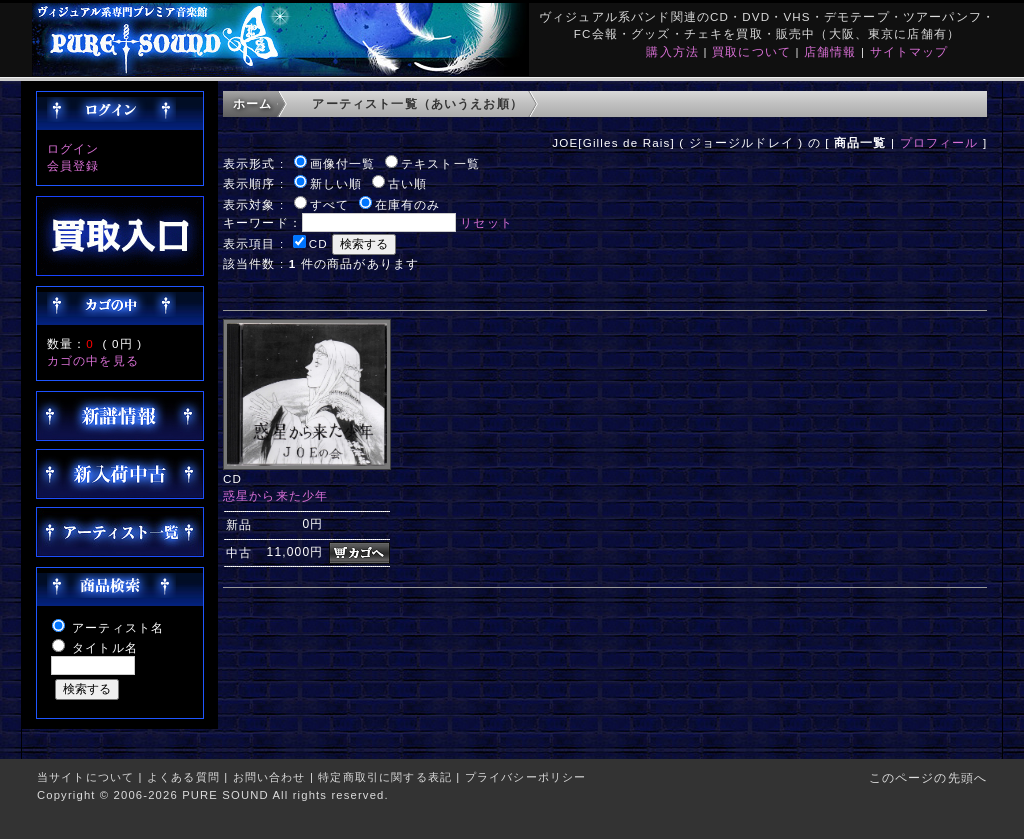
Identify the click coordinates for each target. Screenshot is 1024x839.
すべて (329, 204)
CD (318, 243)
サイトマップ (909, 51)
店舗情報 (830, 51)
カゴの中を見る (93, 360)
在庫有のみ (408, 204)
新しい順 (336, 183)
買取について (751, 51)
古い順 (407, 183)
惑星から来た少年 (275, 495)
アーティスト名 (118, 627)
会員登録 (73, 165)
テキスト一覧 (440, 163)
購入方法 (672, 51)
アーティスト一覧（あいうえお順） (417, 103)
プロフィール (939, 142)
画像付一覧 (343, 163)
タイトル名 (105, 647)
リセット (486, 222)
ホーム (252, 103)
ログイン (73, 148)
